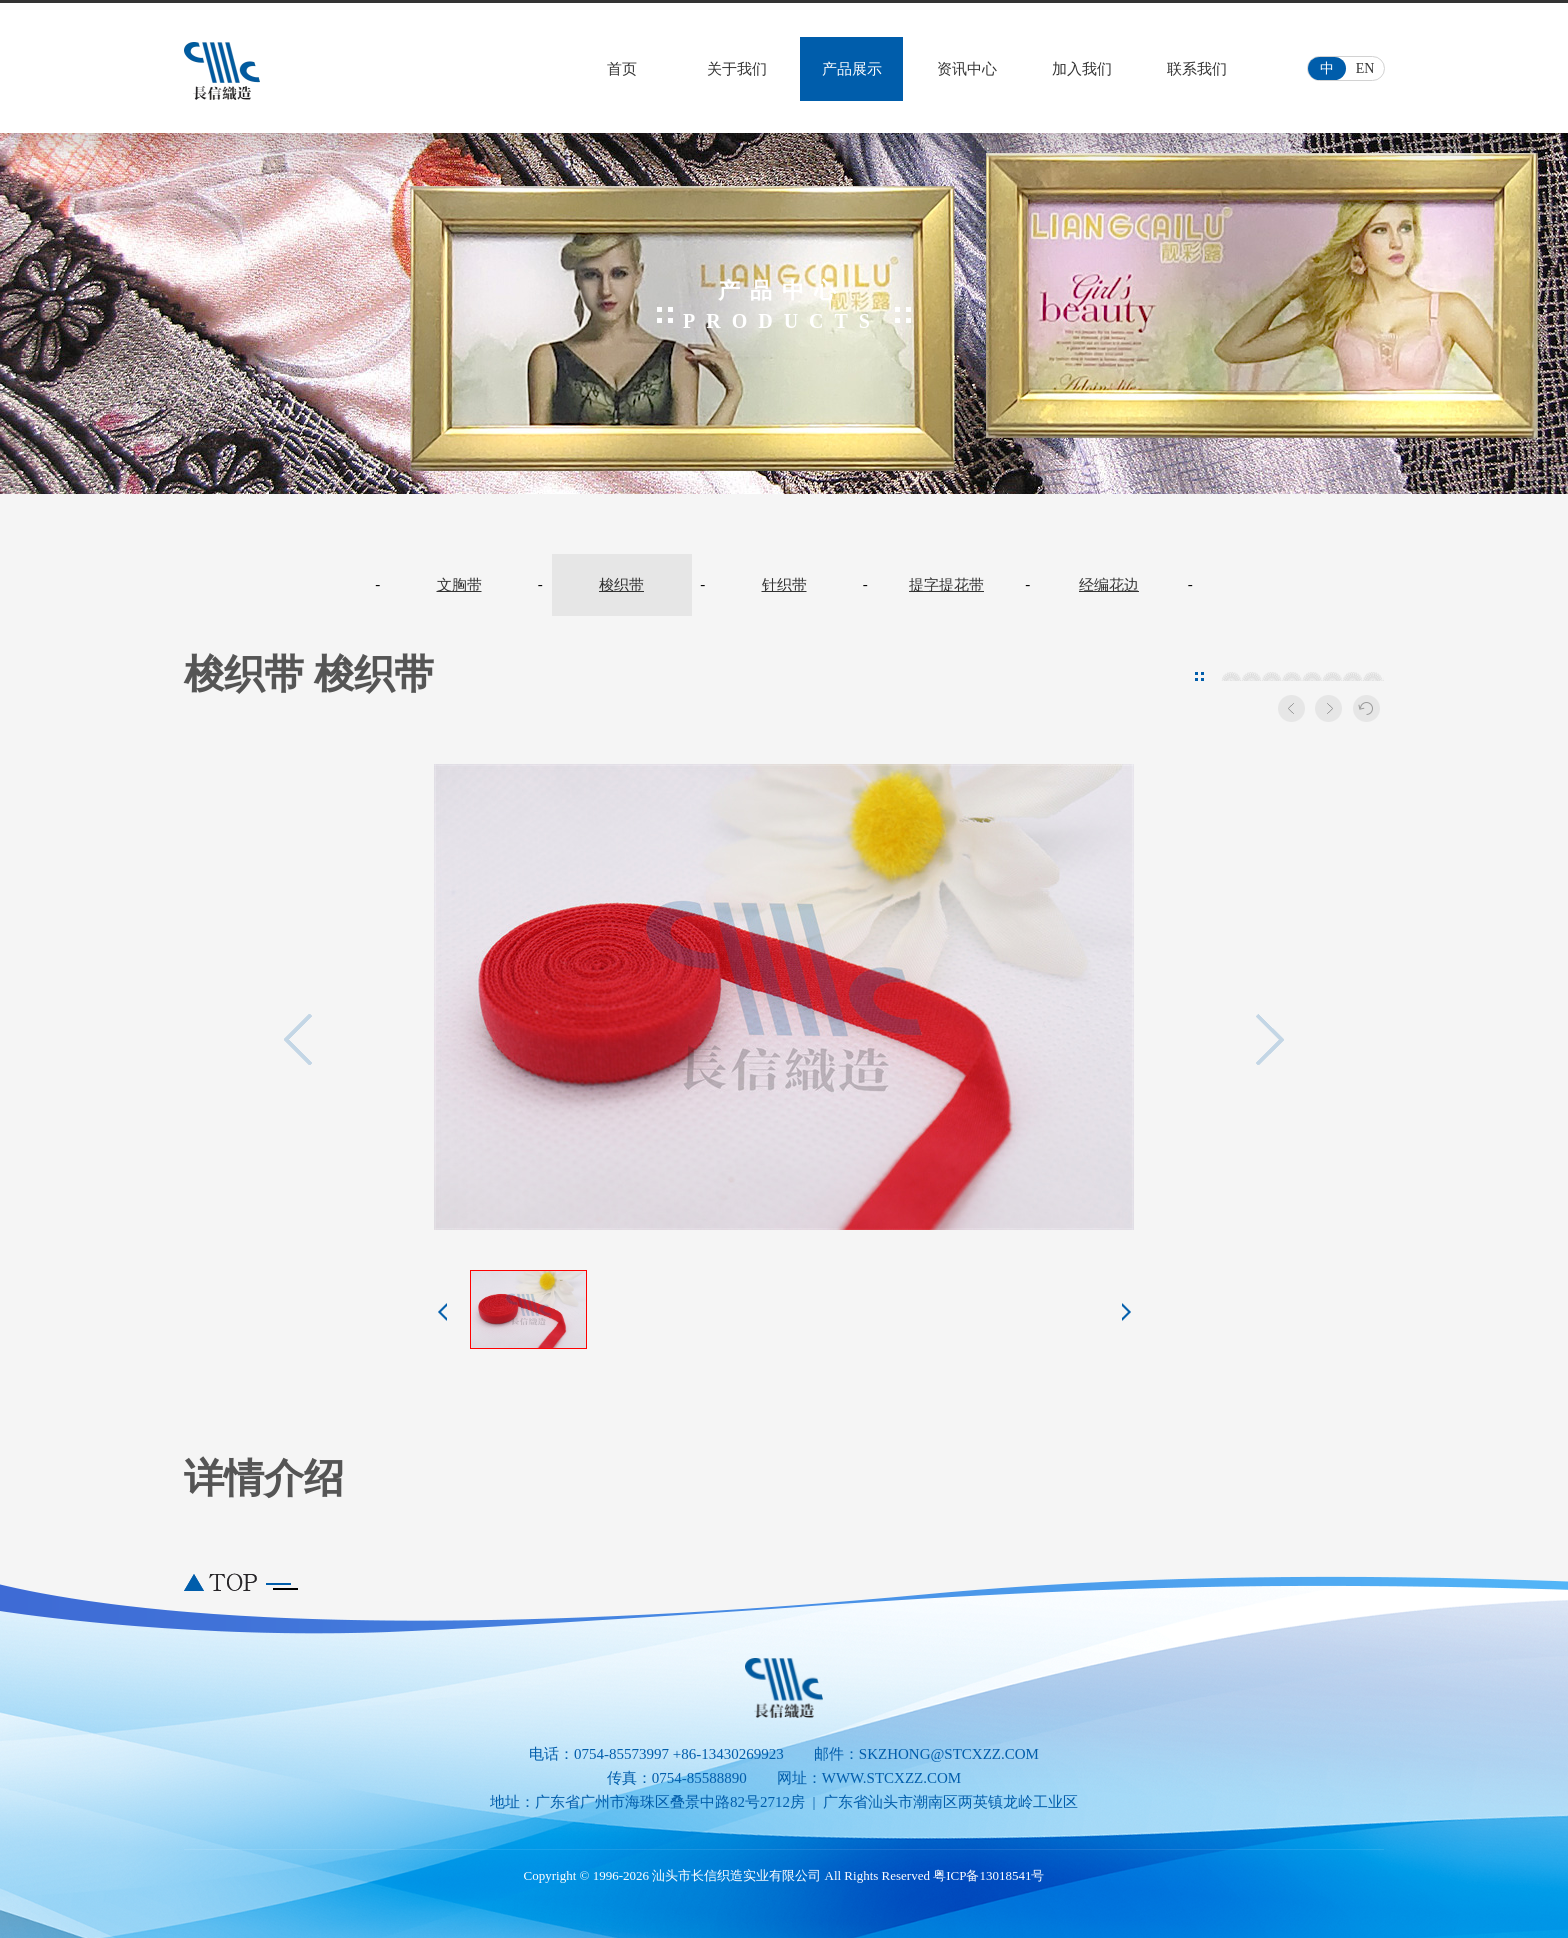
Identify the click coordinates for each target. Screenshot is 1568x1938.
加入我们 (1082, 69)
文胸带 (459, 585)
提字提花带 (946, 585)
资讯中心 (967, 69)
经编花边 (1109, 585)
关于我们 (737, 69)
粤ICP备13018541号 (988, 1875)
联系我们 (1197, 69)
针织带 (784, 585)
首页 (622, 69)
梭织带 (621, 585)
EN (1365, 68)
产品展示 (852, 69)
